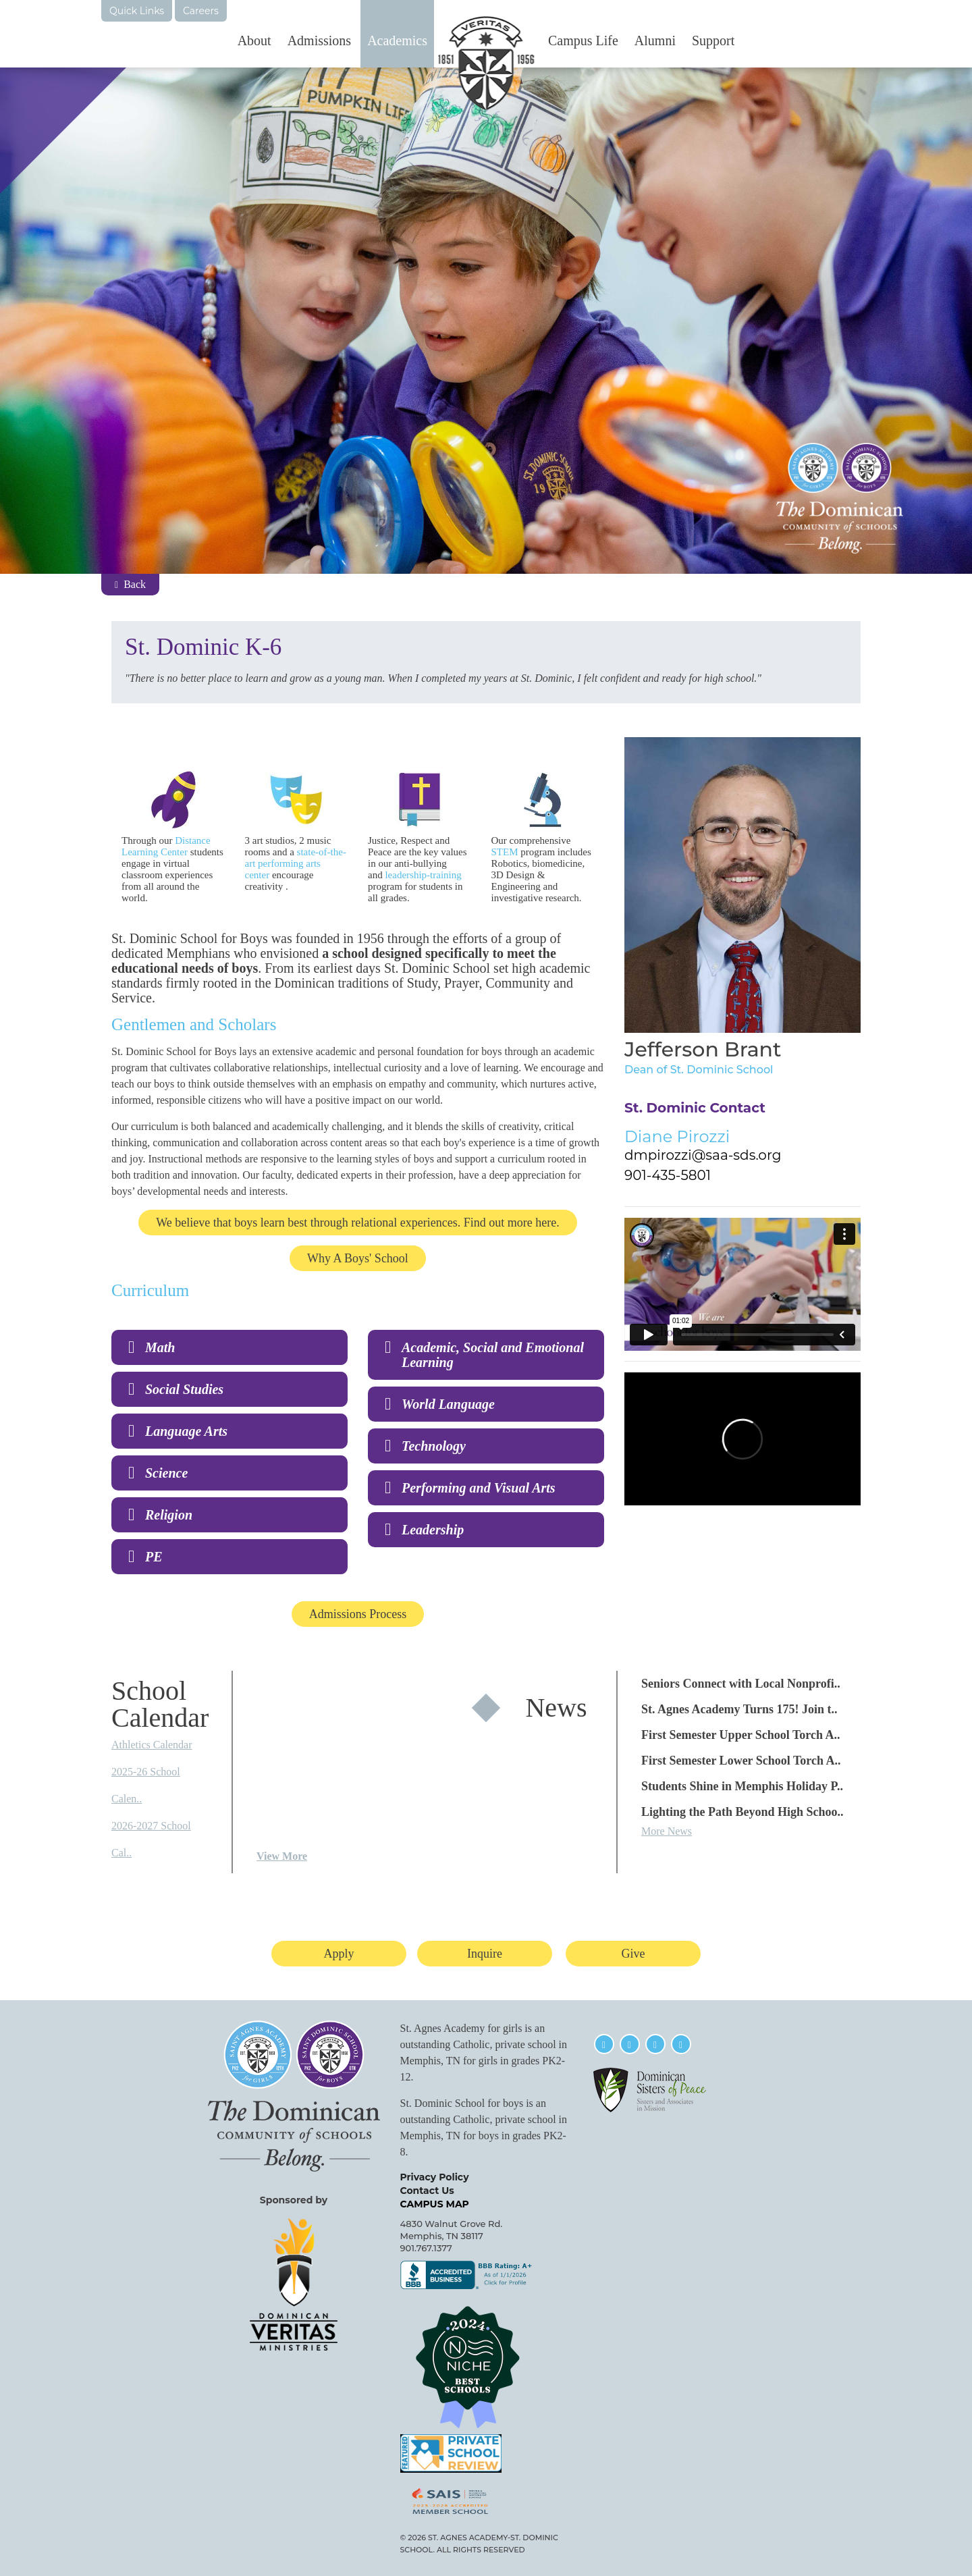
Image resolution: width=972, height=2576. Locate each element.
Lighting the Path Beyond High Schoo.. (742, 1812)
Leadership (433, 1529)
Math (160, 1347)
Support (713, 40)
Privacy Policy (434, 2177)
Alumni (655, 40)
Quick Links (136, 11)
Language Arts (186, 1431)
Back (130, 584)
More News (666, 1831)
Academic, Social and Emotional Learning (493, 1355)
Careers (201, 11)
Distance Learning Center (166, 846)
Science (166, 1473)
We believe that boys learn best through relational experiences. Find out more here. (357, 1222)
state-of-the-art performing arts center (295, 863)
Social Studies (184, 1389)
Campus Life (583, 40)
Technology (434, 1446)
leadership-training (423, 874)
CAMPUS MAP (434, 2204)
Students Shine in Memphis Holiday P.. (742, 1786)
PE (154, 1556)
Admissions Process (358, 1614)
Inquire (484, 1953)
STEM (504, 852)
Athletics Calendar (151, 1744)
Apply (339, 1953)
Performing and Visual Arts (479, 1487)
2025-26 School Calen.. (145, 1785)
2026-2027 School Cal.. (151, 1839)
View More (281, 1856)
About (254, 40)
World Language (448, 1404)
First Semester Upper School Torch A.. (740, 1735)
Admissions (319, 40)
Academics (397, 40)
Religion (170, 1514)
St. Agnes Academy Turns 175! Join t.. (739, 1709)
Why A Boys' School (357, 1258)
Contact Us (427, 2190)
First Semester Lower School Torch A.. (741, 1760)
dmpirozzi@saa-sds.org (702, 1155)
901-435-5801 (667, 1175)
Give (633, 1953)
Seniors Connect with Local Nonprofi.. (740, 1683)
